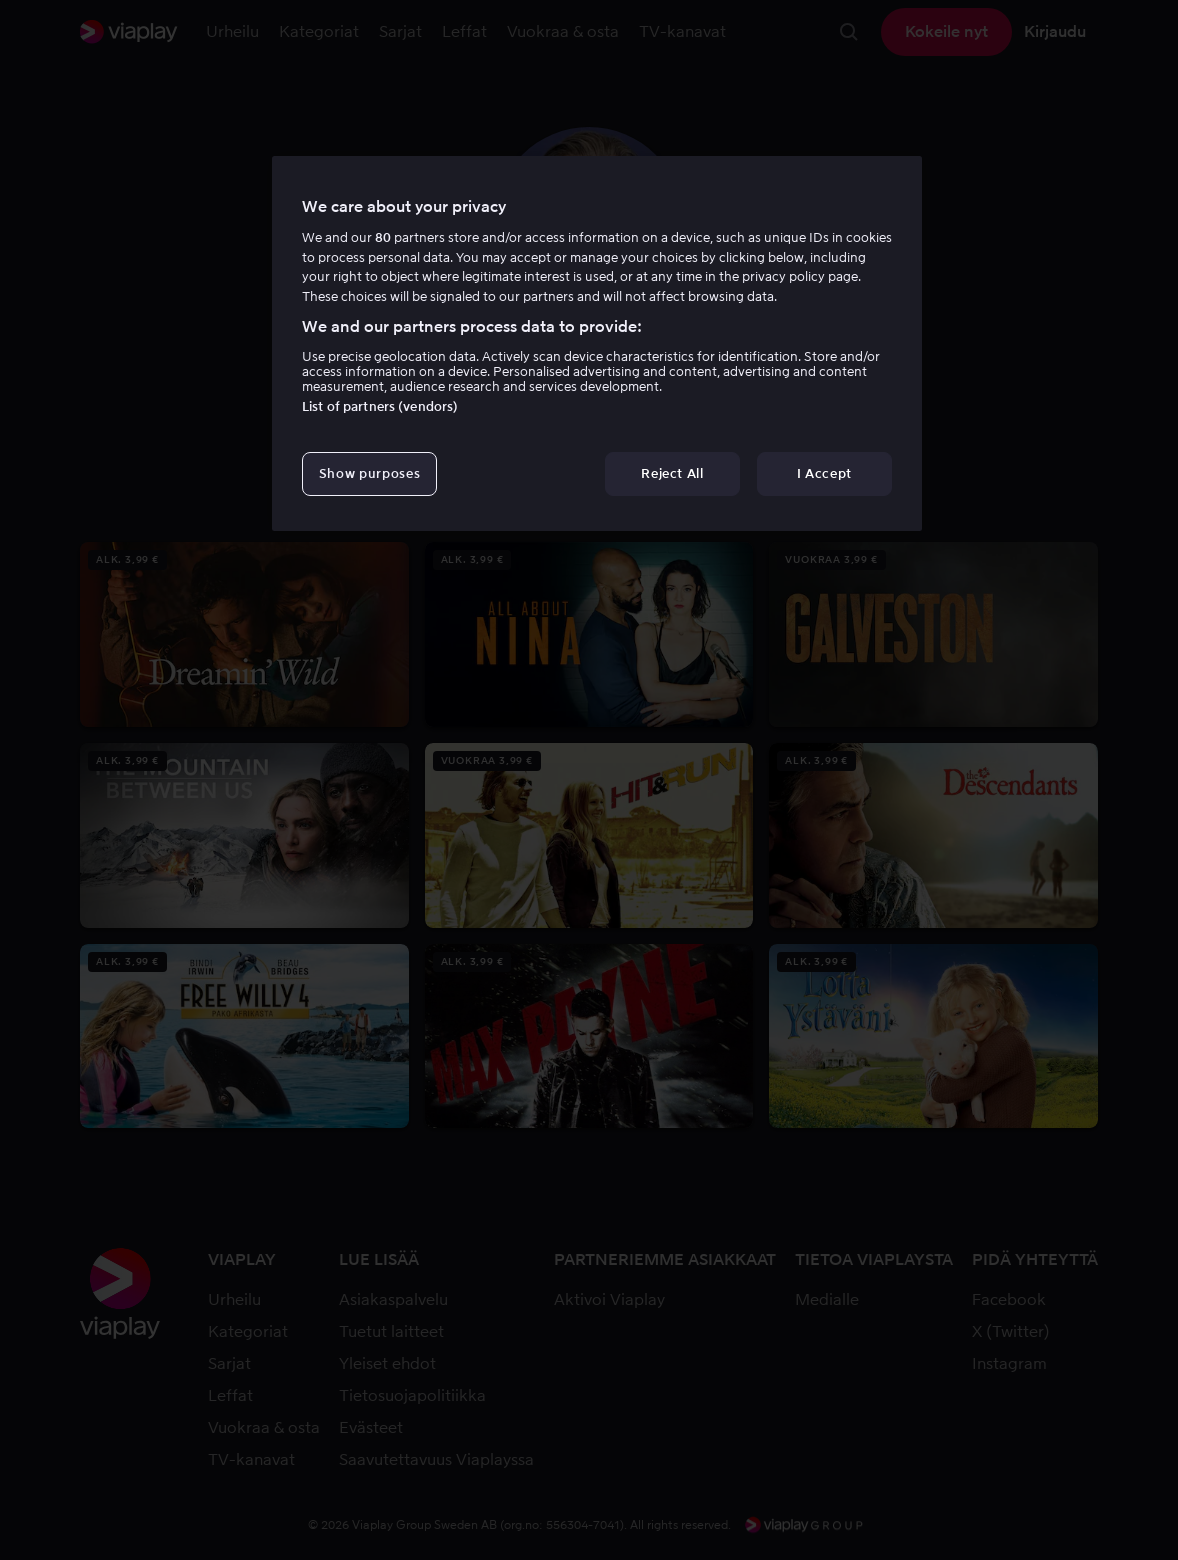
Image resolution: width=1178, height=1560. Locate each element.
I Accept (824, 473)
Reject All (672, 473)
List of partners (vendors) (380, 406)
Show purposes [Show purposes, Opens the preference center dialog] (369, 473)
